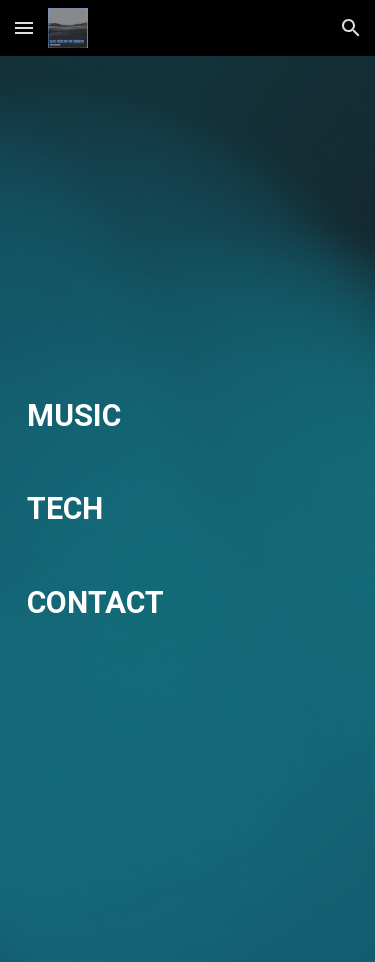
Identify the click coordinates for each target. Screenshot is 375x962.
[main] (188, 509)
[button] (24, 27)
